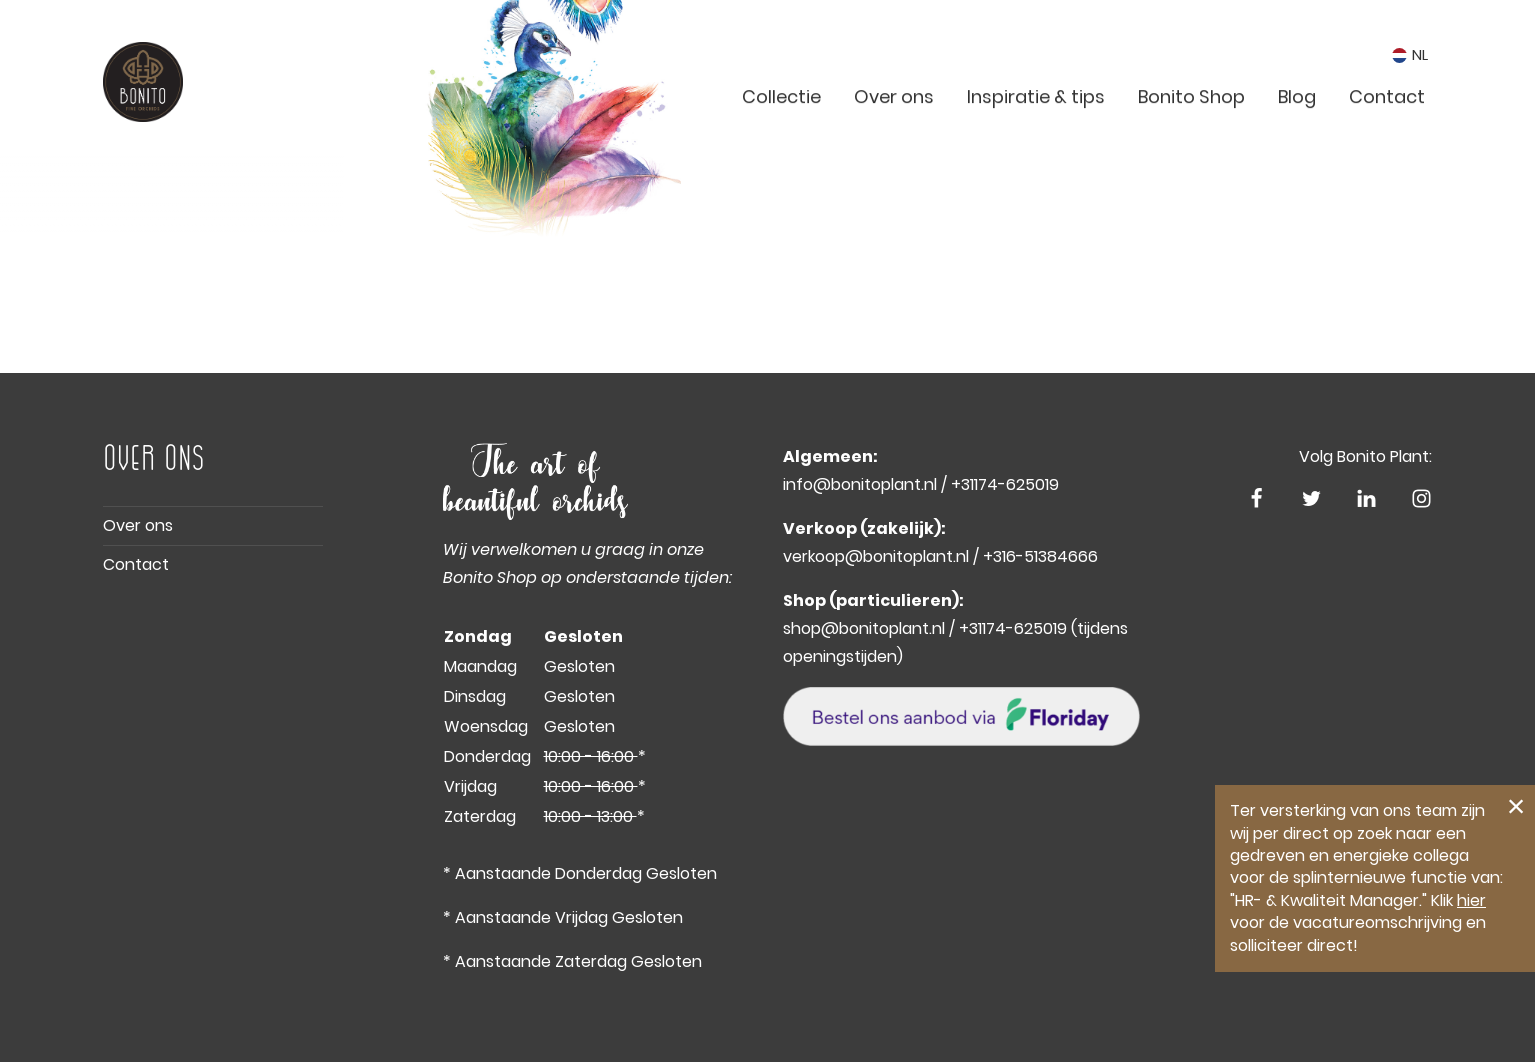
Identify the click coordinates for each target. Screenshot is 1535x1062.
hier (1471, 900)
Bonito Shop (1191, 141)
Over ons (894, 141)
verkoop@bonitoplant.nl (876, 556)
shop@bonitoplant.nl (864, 628)
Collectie (781, 141)
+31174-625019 (1005, 484)
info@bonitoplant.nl (860, 484)
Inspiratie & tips (1036, 141)
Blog (1297, 141)
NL (1410, 62)
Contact (1387, 141)
